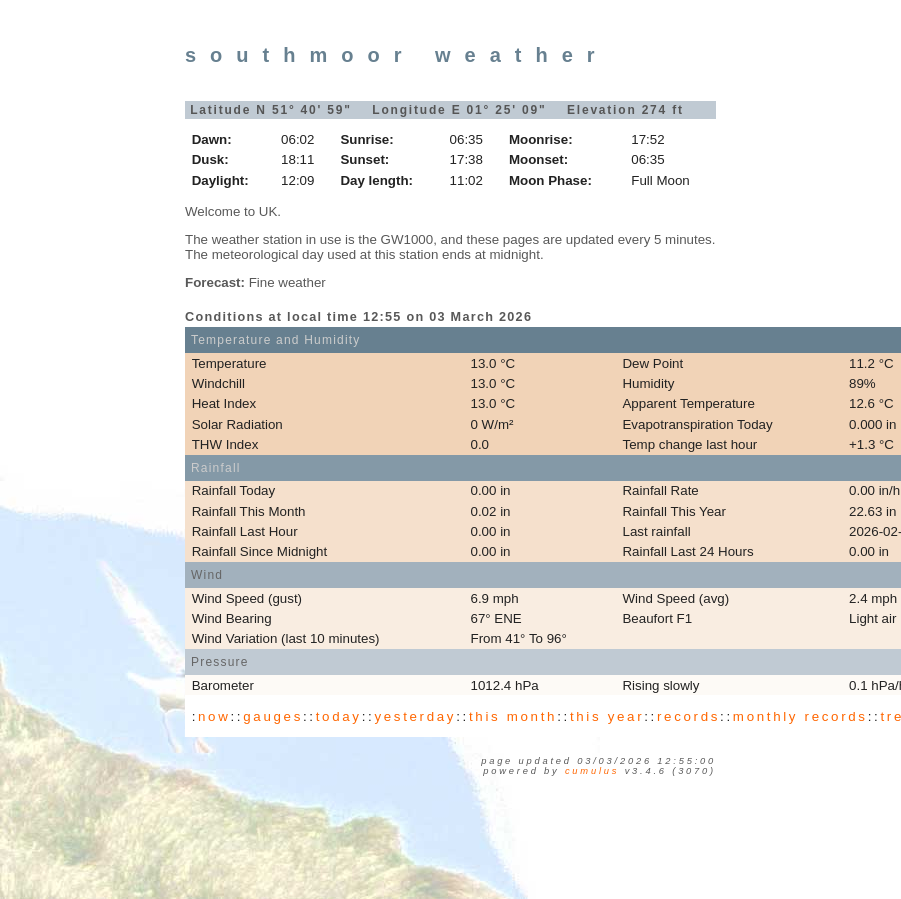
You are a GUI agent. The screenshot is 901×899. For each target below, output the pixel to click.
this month (513, 716)
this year (607, 716)
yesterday (415, 716)
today (339, 716)
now (214, 716)
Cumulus (592, 771)
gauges (273, 716)
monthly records (800, 716)
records (688, 716)
